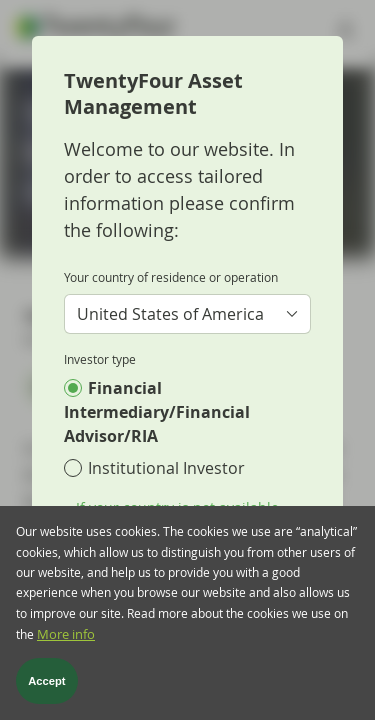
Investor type (100, 359)
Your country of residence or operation (171, 277)
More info (66, 642)
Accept (46, 689)
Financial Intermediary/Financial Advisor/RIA (157, 412)
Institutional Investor (166, 468)
